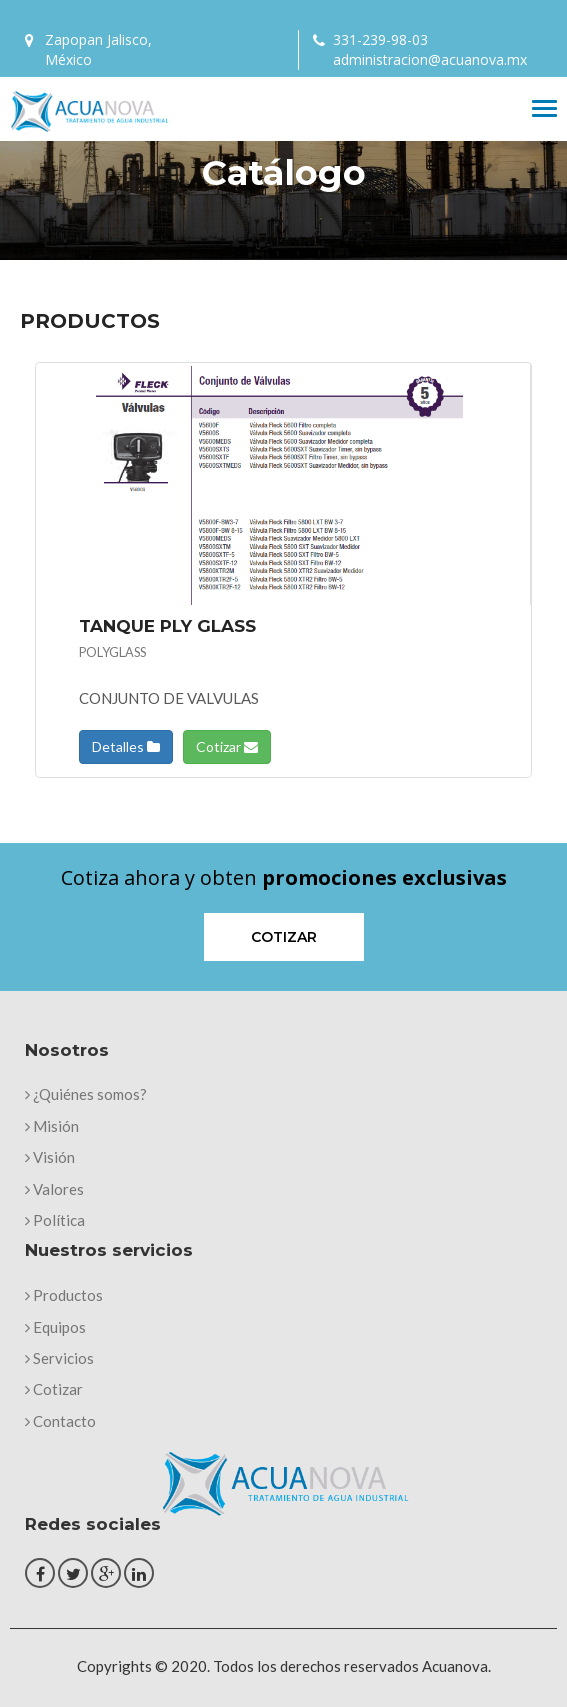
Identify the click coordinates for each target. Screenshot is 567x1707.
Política (55, 1220)
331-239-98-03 (380, 39)
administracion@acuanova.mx (430, 59)
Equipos (55, 1327)
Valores (54, 1189)
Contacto (60, 1421)
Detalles (126, 746)
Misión (52, 1126)
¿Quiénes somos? (86, 1094)
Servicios (59, 1358)
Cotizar (227, 746)
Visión (50, 1157)
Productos (64, 1295)
